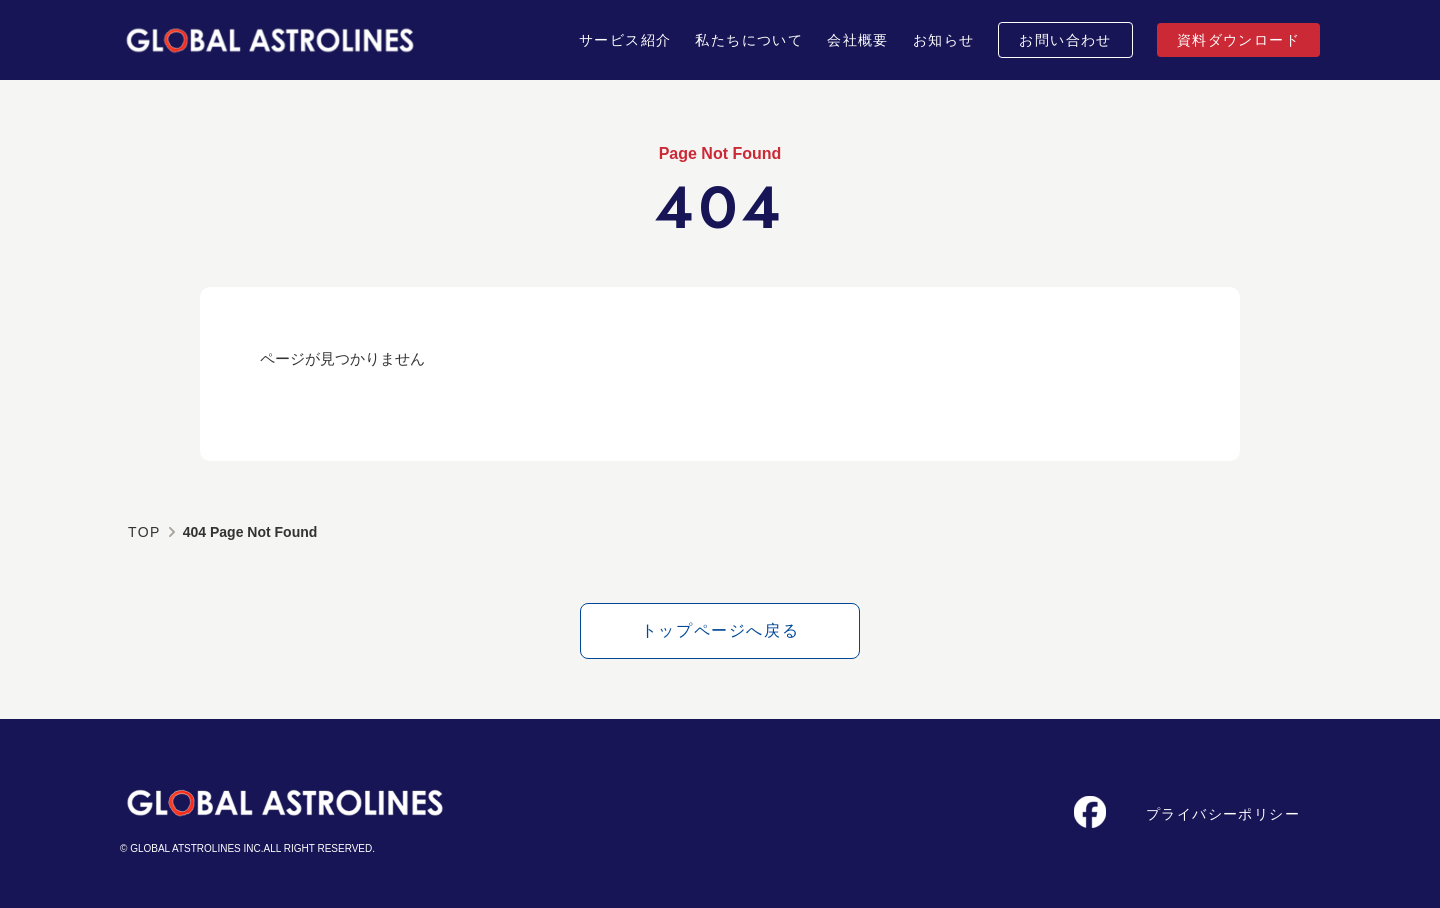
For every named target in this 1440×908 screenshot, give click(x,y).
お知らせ (944, 40)
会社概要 (858, 40)
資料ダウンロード (1238, 40)
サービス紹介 (625, 40)
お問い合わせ (1065, 40)
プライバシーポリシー (1223, 814)
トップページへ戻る (720, 630)
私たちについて (749, 40)
